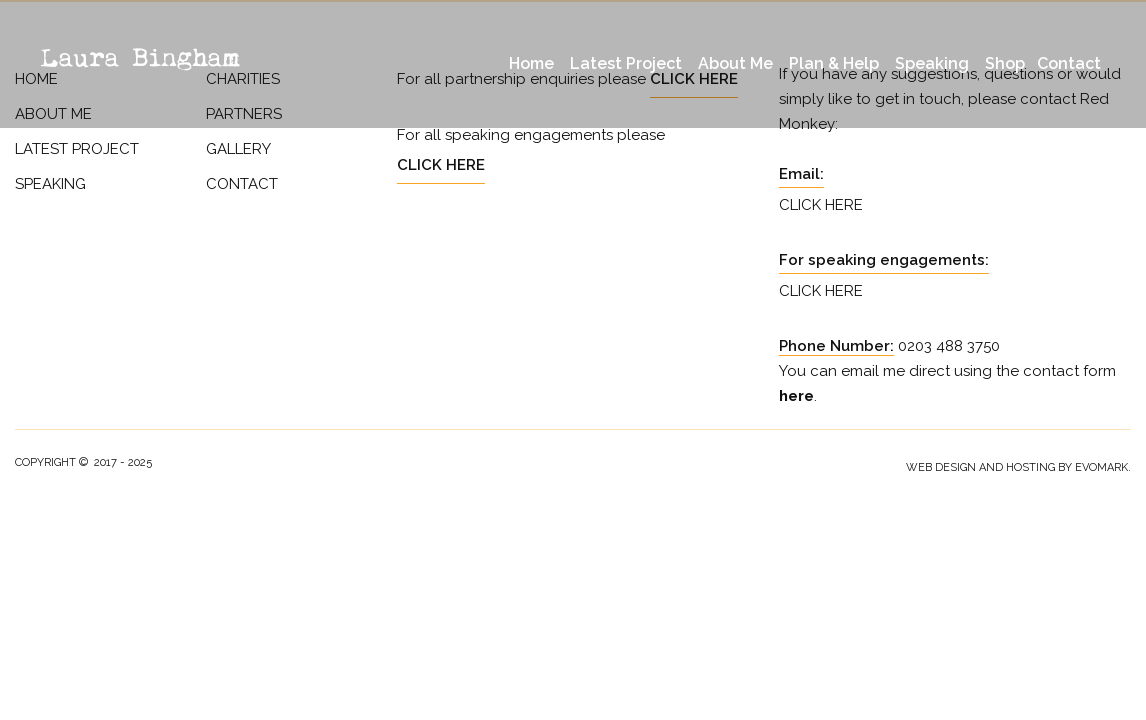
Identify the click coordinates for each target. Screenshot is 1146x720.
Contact (1069, 63)
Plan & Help (834, 63)
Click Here (441, 165)
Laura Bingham (140, 58)
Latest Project (626, 63)
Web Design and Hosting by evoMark (1017, 467)
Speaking (932, 63)
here (796, 396)
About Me (735, 63)
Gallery (238, 149)
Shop (1005, 63)
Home (531, 63)
